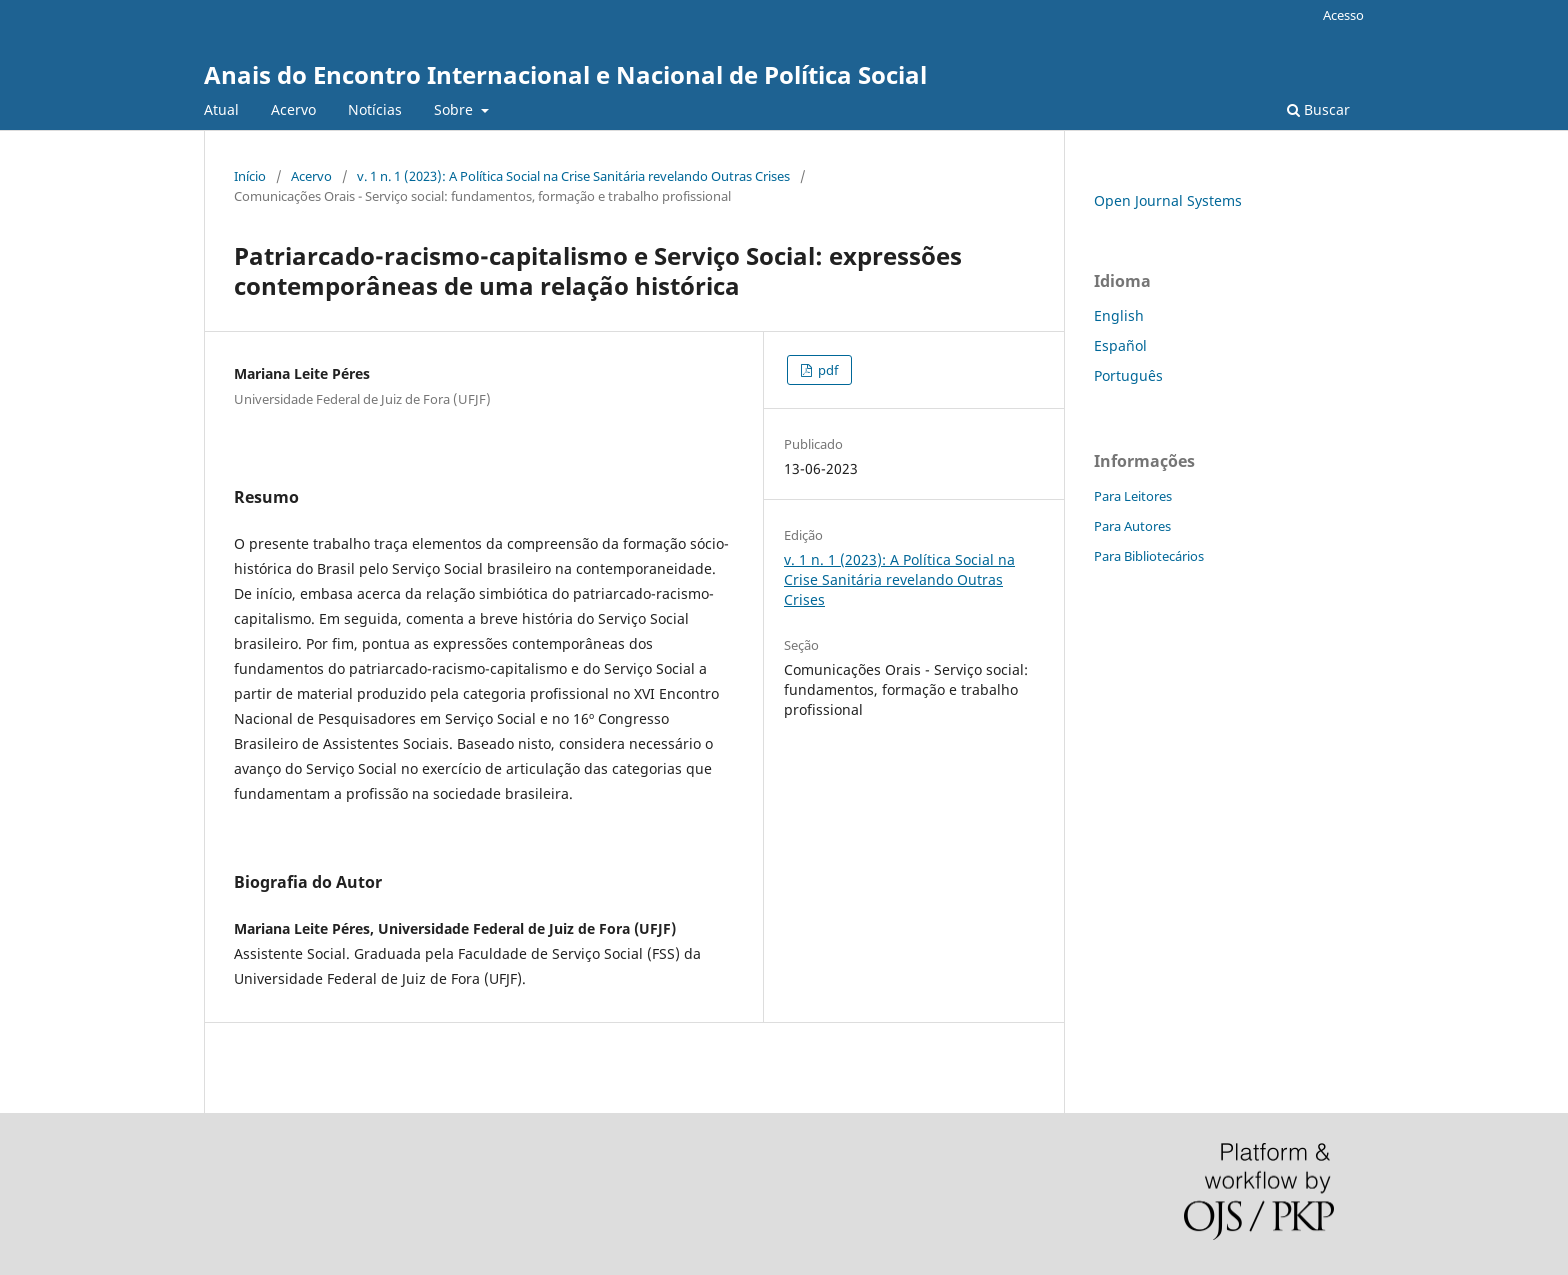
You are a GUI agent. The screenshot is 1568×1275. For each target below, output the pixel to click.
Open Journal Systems (1168, 200)
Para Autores (1132, 526)
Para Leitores (1133, 496)
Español (1120, 345)
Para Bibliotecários (1149, 556)
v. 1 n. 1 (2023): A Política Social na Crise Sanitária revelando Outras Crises (573, 176)
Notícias (375, 109)
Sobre (455, 109)
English (1119, 315)
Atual (221, 109)
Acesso (1343, 15)
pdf (826, 370)
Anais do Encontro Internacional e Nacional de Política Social (565, 74)
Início (250, 176)
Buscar (1318, 109)
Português (1128, 375)
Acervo (293, 109)
